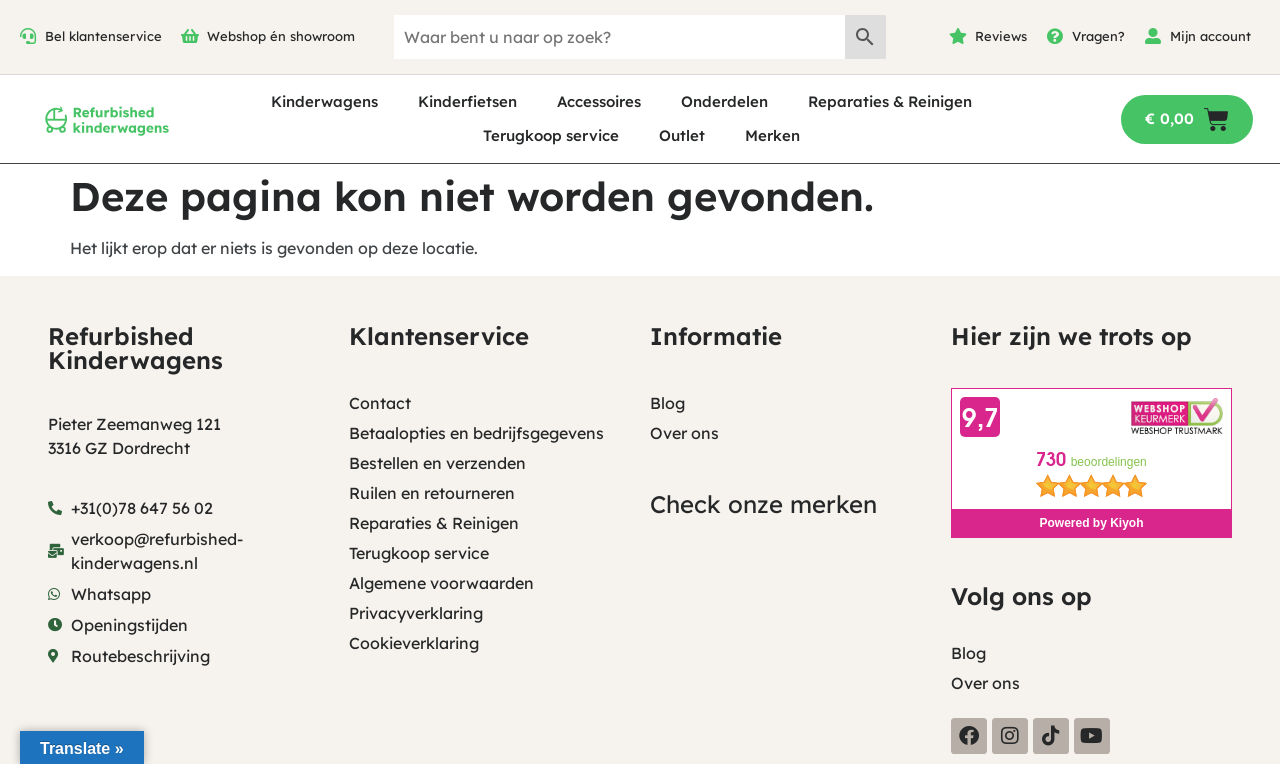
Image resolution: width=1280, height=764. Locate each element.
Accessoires (599, 101)
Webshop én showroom (281, 36)
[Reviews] (958, 36)
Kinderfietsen (467, 101)
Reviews (1001, 36)
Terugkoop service (551, 135)
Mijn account (1210, 36)
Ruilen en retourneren (432, 493)
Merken (772, 135)
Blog (667, 403)
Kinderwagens (324, 101)
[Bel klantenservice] (28, 36)
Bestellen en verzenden (437, 463)
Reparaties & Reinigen (890, 101)
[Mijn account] (1153, 36)
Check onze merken (763, 504)
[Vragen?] (1055, 36)
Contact (380, 403)
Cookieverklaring (414, 643)
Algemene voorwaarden (441, 583)
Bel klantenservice (103, 36)
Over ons (684, 433)
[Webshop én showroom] (190, 36)
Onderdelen (724, 101)
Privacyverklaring (416, 613)
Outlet (682, 135)
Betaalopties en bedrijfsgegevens (476, 433)
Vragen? (1098, 36)
